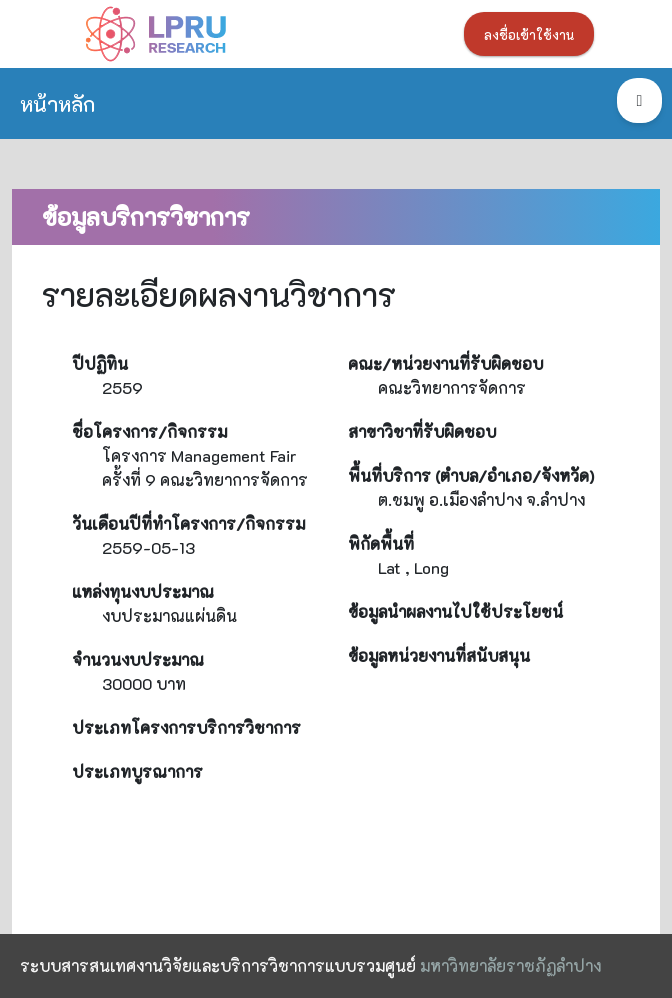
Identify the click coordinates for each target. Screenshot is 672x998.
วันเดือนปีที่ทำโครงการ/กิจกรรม (188, 523)
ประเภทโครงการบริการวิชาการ (186, 727)
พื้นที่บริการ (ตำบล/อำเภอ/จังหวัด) (471, 475)
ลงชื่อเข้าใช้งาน (529, 35)
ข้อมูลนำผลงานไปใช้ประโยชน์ (455, 611)
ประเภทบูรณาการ (137, 771)
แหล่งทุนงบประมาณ (143, 591)
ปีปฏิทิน (100, 363)
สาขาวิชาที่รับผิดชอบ (422, 431)
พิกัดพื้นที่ (381, 543)
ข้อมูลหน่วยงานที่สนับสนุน (439, 655)
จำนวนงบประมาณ (138, 659)
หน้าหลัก (57, 103)
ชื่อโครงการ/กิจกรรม (149, 431)
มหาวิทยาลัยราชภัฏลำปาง (510, 965)
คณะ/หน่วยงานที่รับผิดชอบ (445, 363)
